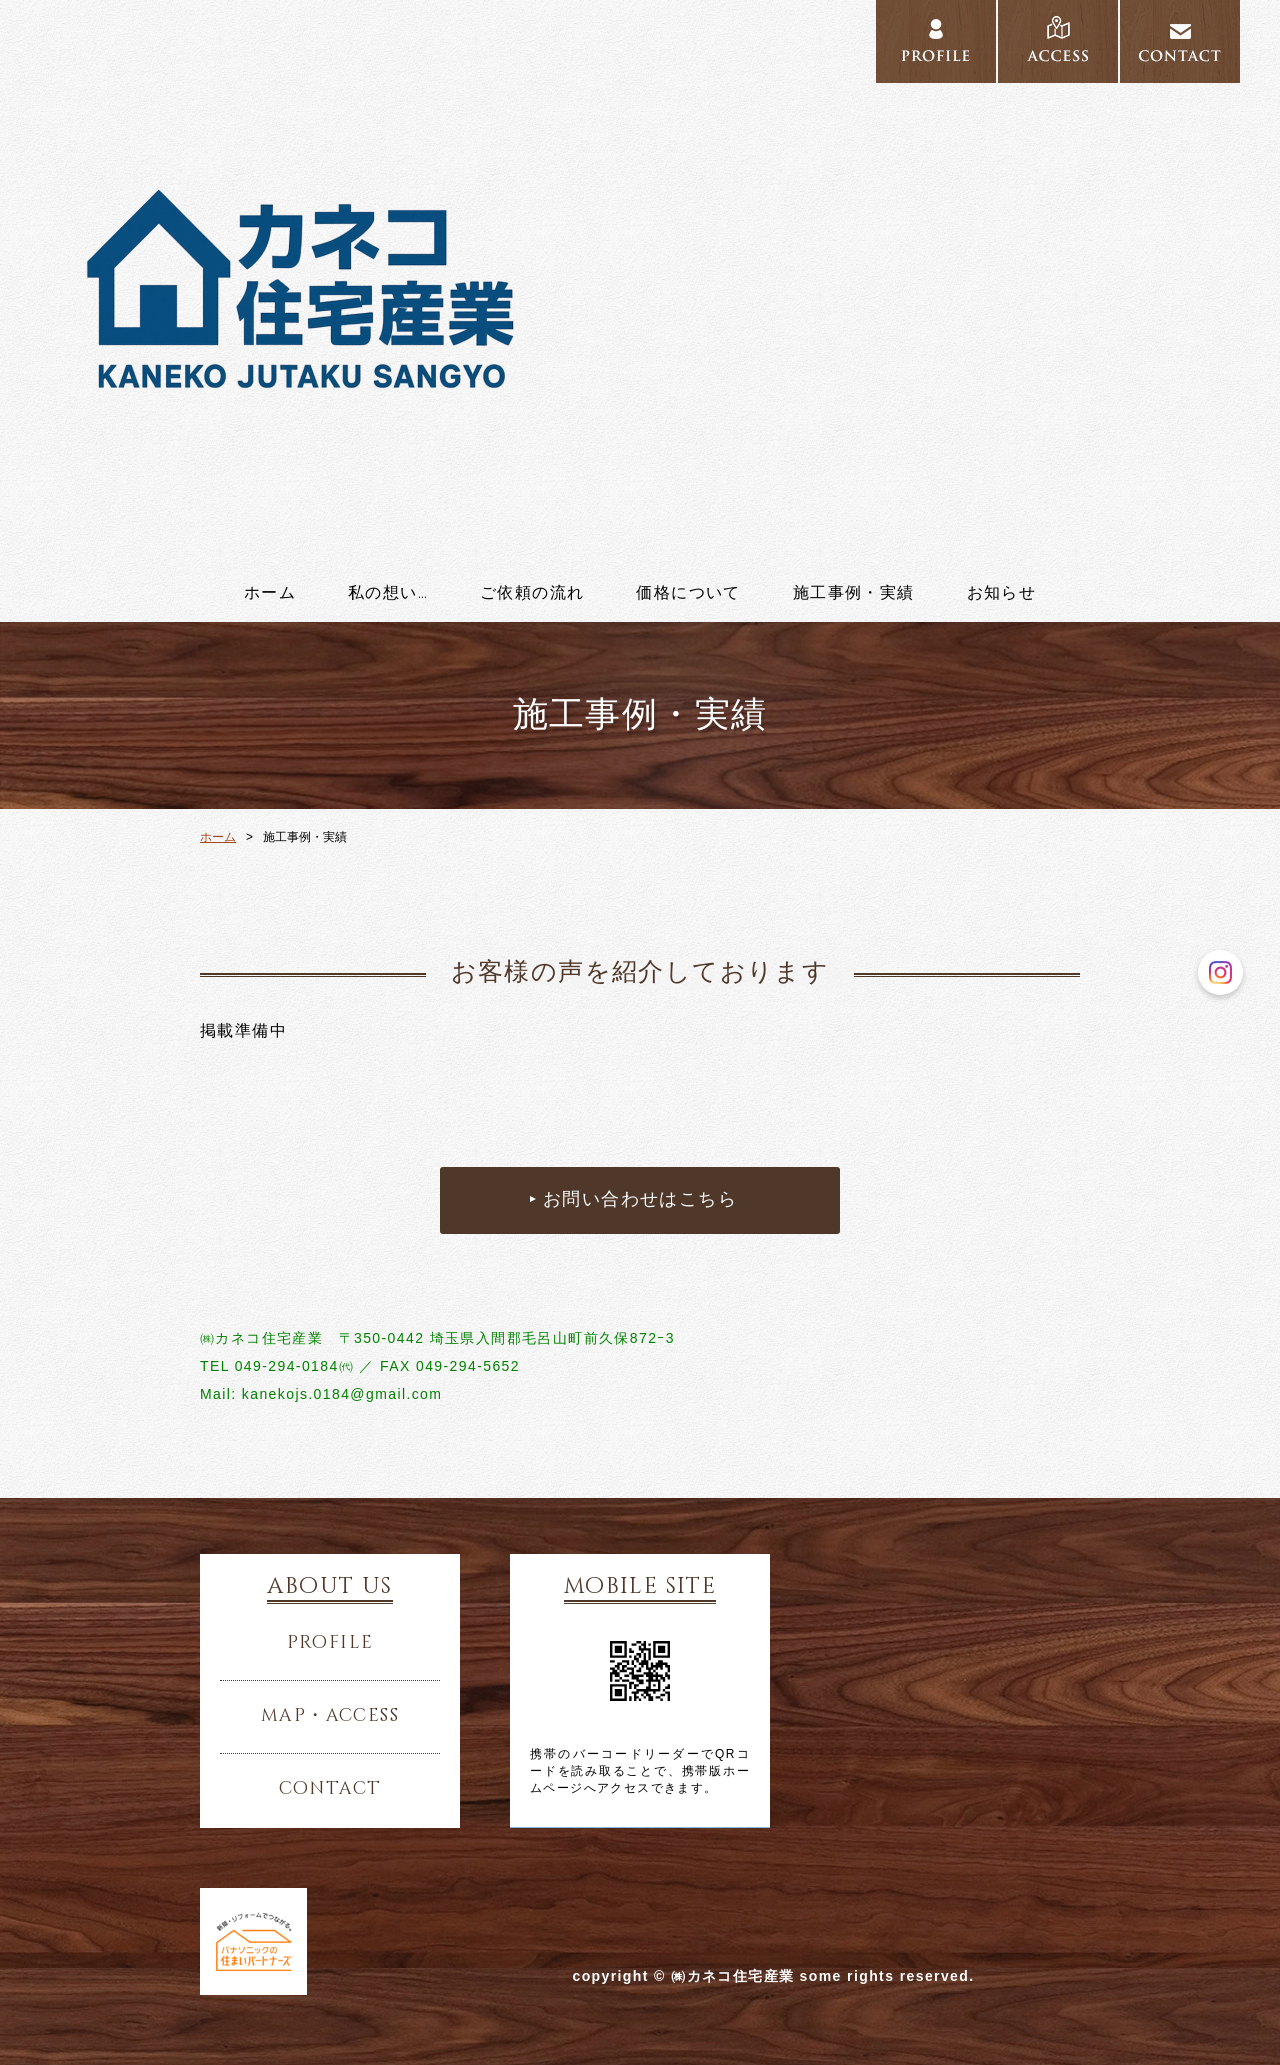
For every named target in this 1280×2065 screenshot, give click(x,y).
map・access (330, 1716)
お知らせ (1002, 593)
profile (330, 1643)
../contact (1180, 42)
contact (330, 1789)
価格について (688, 593)
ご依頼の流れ (532, 593)
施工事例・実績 (854, 593)
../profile (936, 42)
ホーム (270, 593)
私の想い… (388, 593)
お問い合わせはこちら (640, 1200)
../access (1058, 42)
